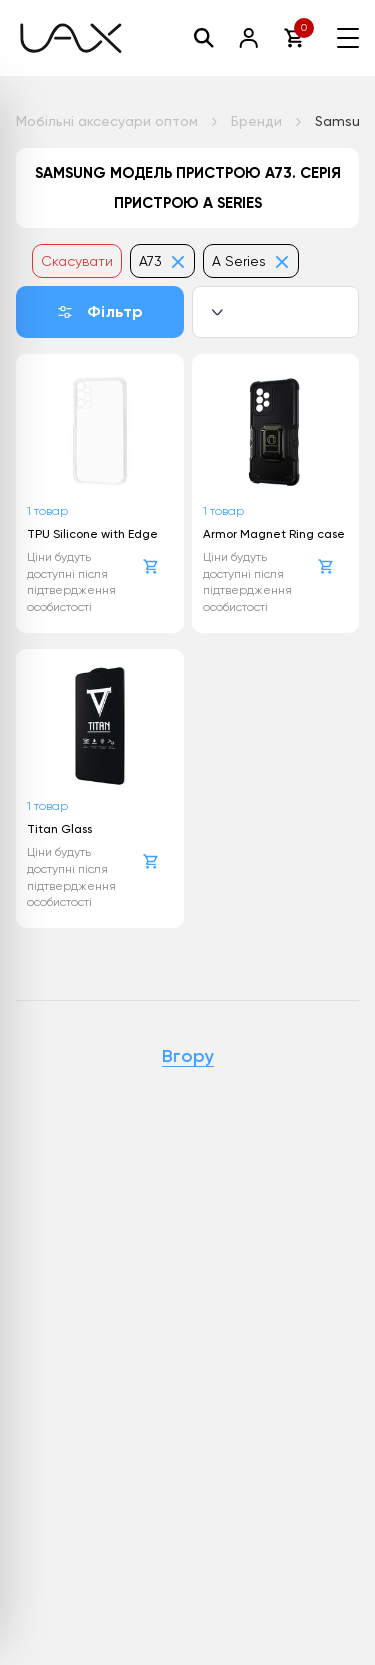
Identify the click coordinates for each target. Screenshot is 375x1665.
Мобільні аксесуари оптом (107, 121)
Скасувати (77, 261)
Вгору (188, 1057)
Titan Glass (59, 829)
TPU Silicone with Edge (92, 534)
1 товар (47, 511)
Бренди (256, 121)
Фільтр (99, 311)
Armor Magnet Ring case (274, 534)
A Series (251, 261)
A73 (162, 261)
